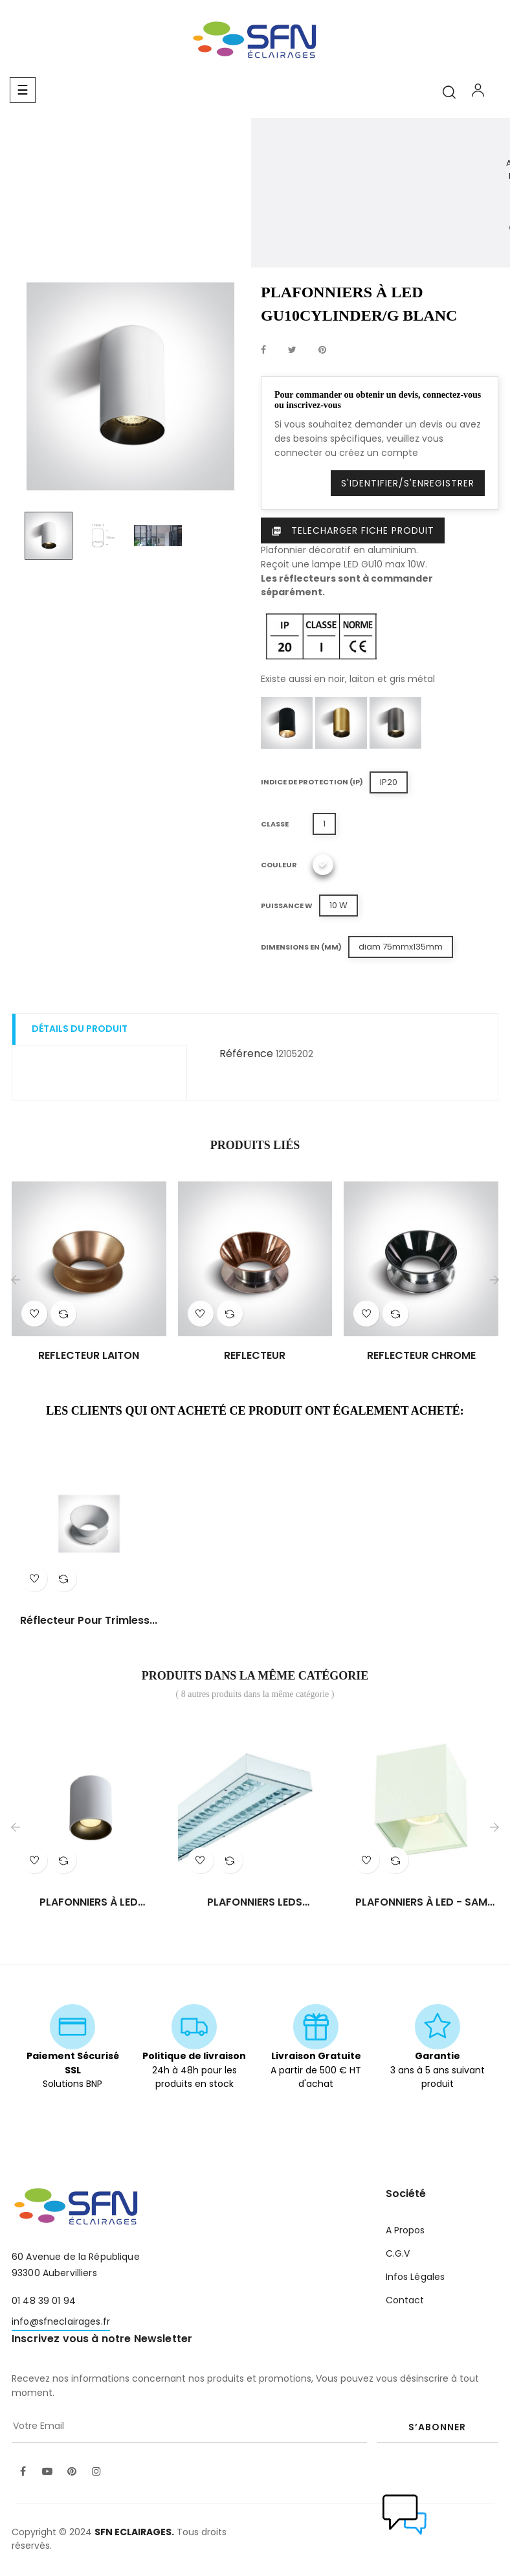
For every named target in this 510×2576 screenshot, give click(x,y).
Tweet (292, 350)
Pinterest (322, 350)
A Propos (405, 2230)
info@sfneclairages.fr (61, 2321)
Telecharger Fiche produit (352, 530)
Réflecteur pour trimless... (88, 1620)
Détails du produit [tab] (80, 1028)
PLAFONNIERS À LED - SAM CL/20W (421, 1902)
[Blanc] (323, 864)
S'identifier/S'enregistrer (407, 483)
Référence (246, 1053)
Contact (405, 2300)
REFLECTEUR (254, 1355)
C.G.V (398, 2253)
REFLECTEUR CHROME (421, 1355)
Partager (263, 350)
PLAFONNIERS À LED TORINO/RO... (88, 1902)
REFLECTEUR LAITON (88, 1355)
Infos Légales (415, 2276)
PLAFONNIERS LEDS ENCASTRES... (254, 1902)
